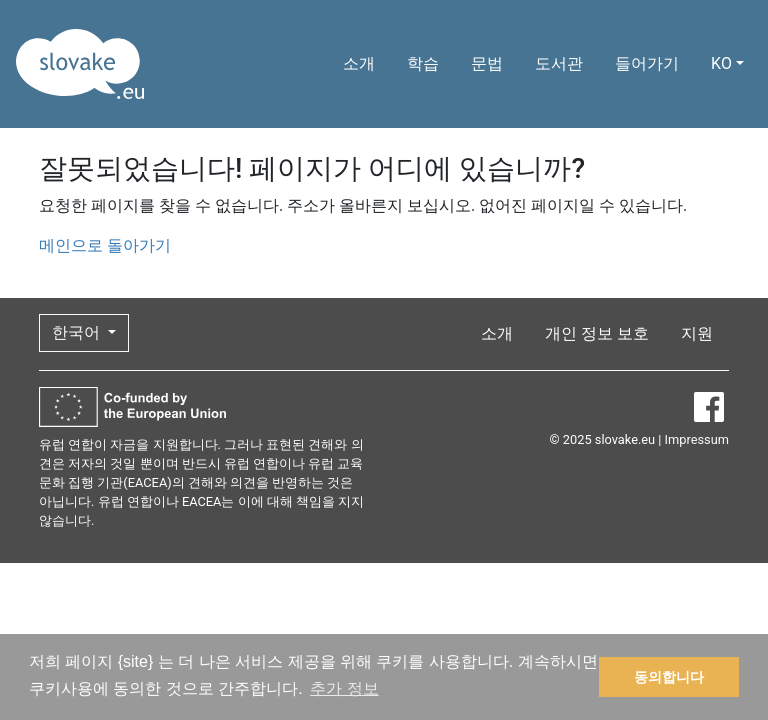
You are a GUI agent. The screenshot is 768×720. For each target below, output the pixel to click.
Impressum (697, 439)
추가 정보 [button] (344, 688)
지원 (697, 333)
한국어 (78, 332)
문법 (487, 63)
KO (721, 63)
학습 (423, 63)
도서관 (559, 63)
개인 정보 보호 (597, 333)
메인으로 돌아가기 (105, 245)
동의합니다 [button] (669, 677)
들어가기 (647, 63)
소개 (359, 63)
